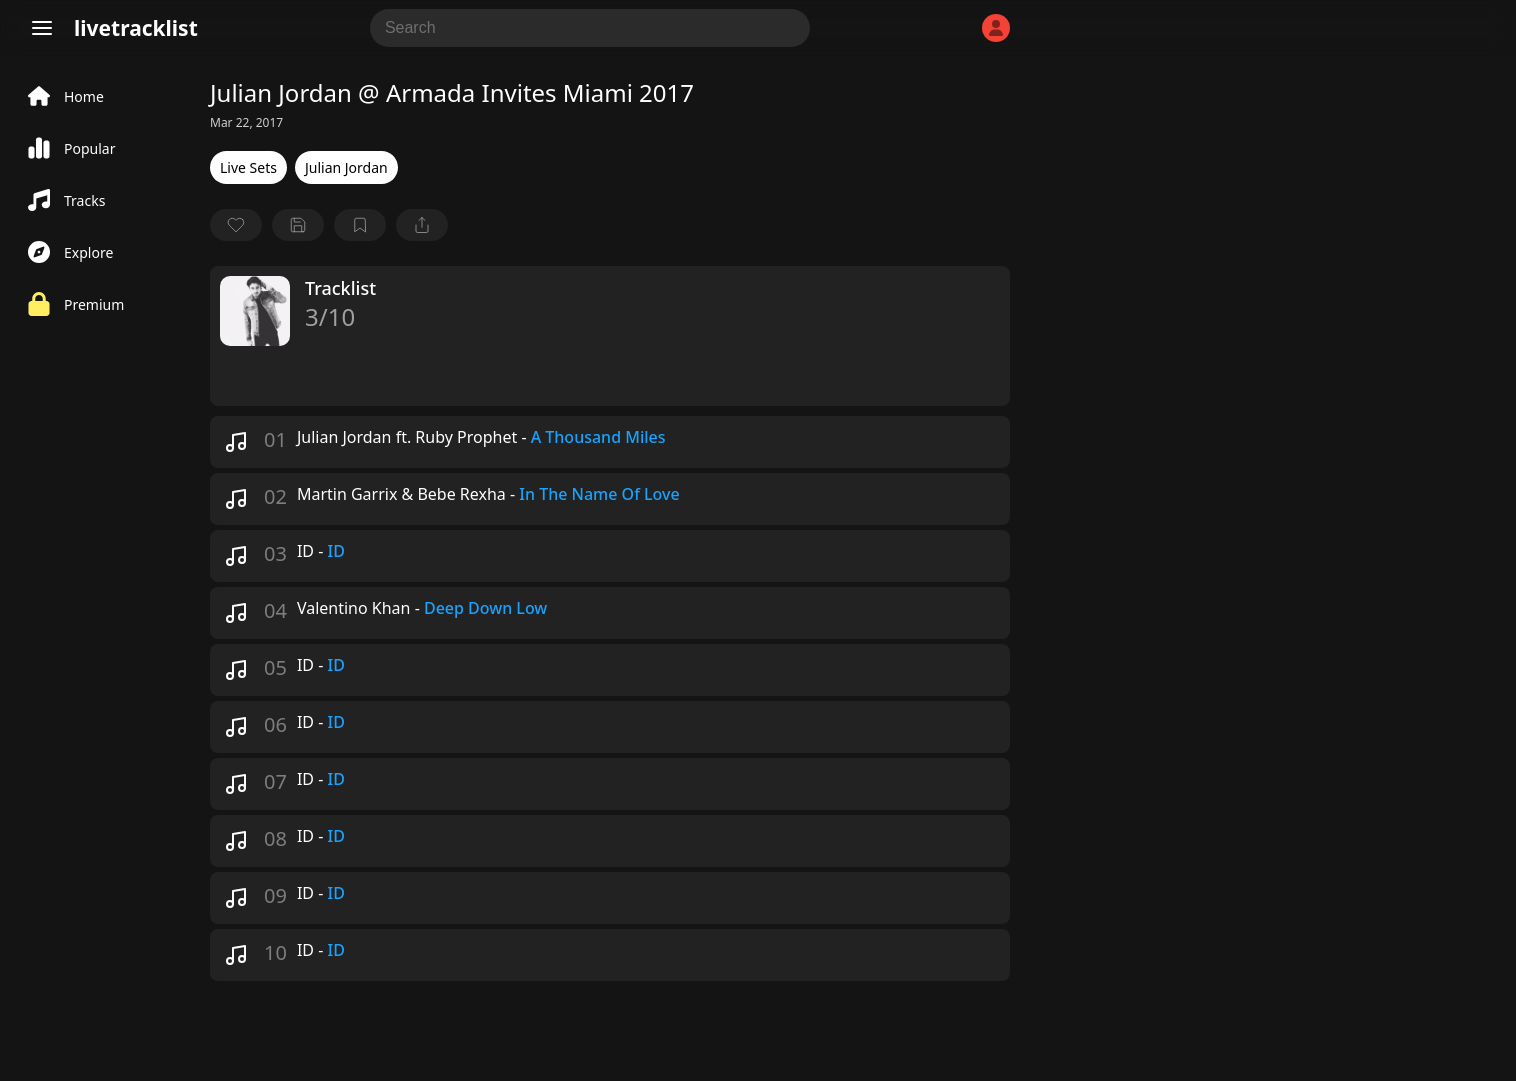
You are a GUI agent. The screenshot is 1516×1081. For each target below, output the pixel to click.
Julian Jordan (346, 167)
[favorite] (236, 225)
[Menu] (42, 28)
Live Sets (248, 167)
